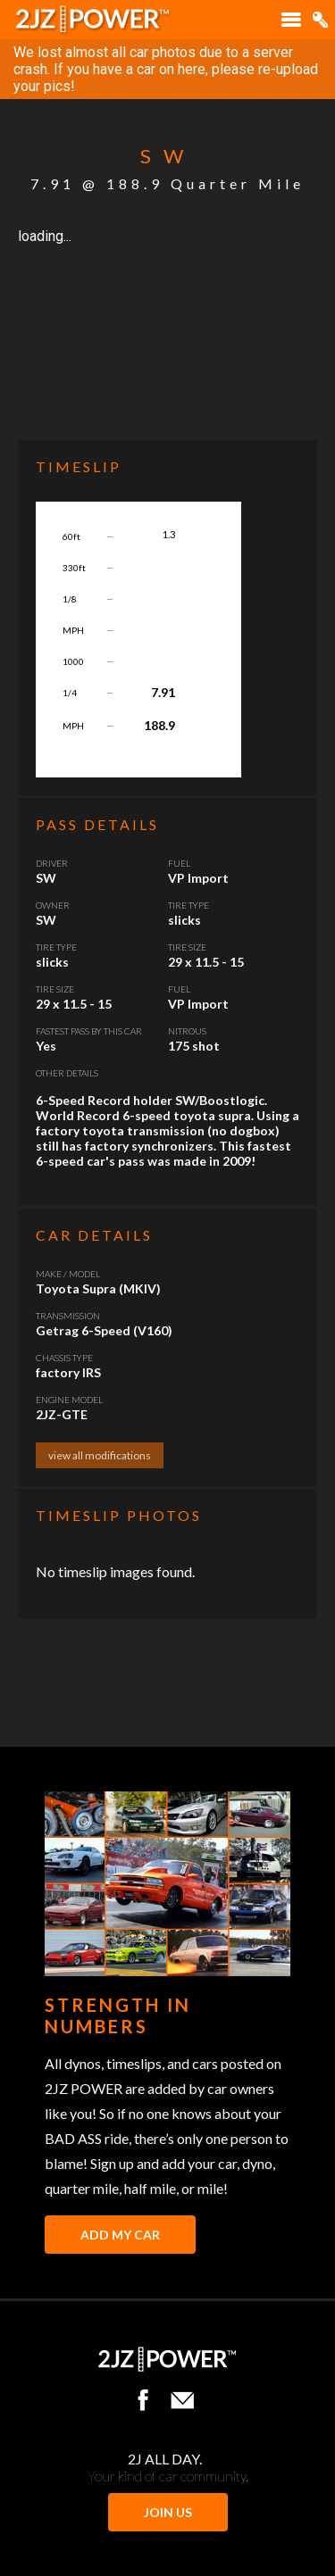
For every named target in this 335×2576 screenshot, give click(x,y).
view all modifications (99, 1455)
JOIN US (168, 2512)
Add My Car (120, 2234)
